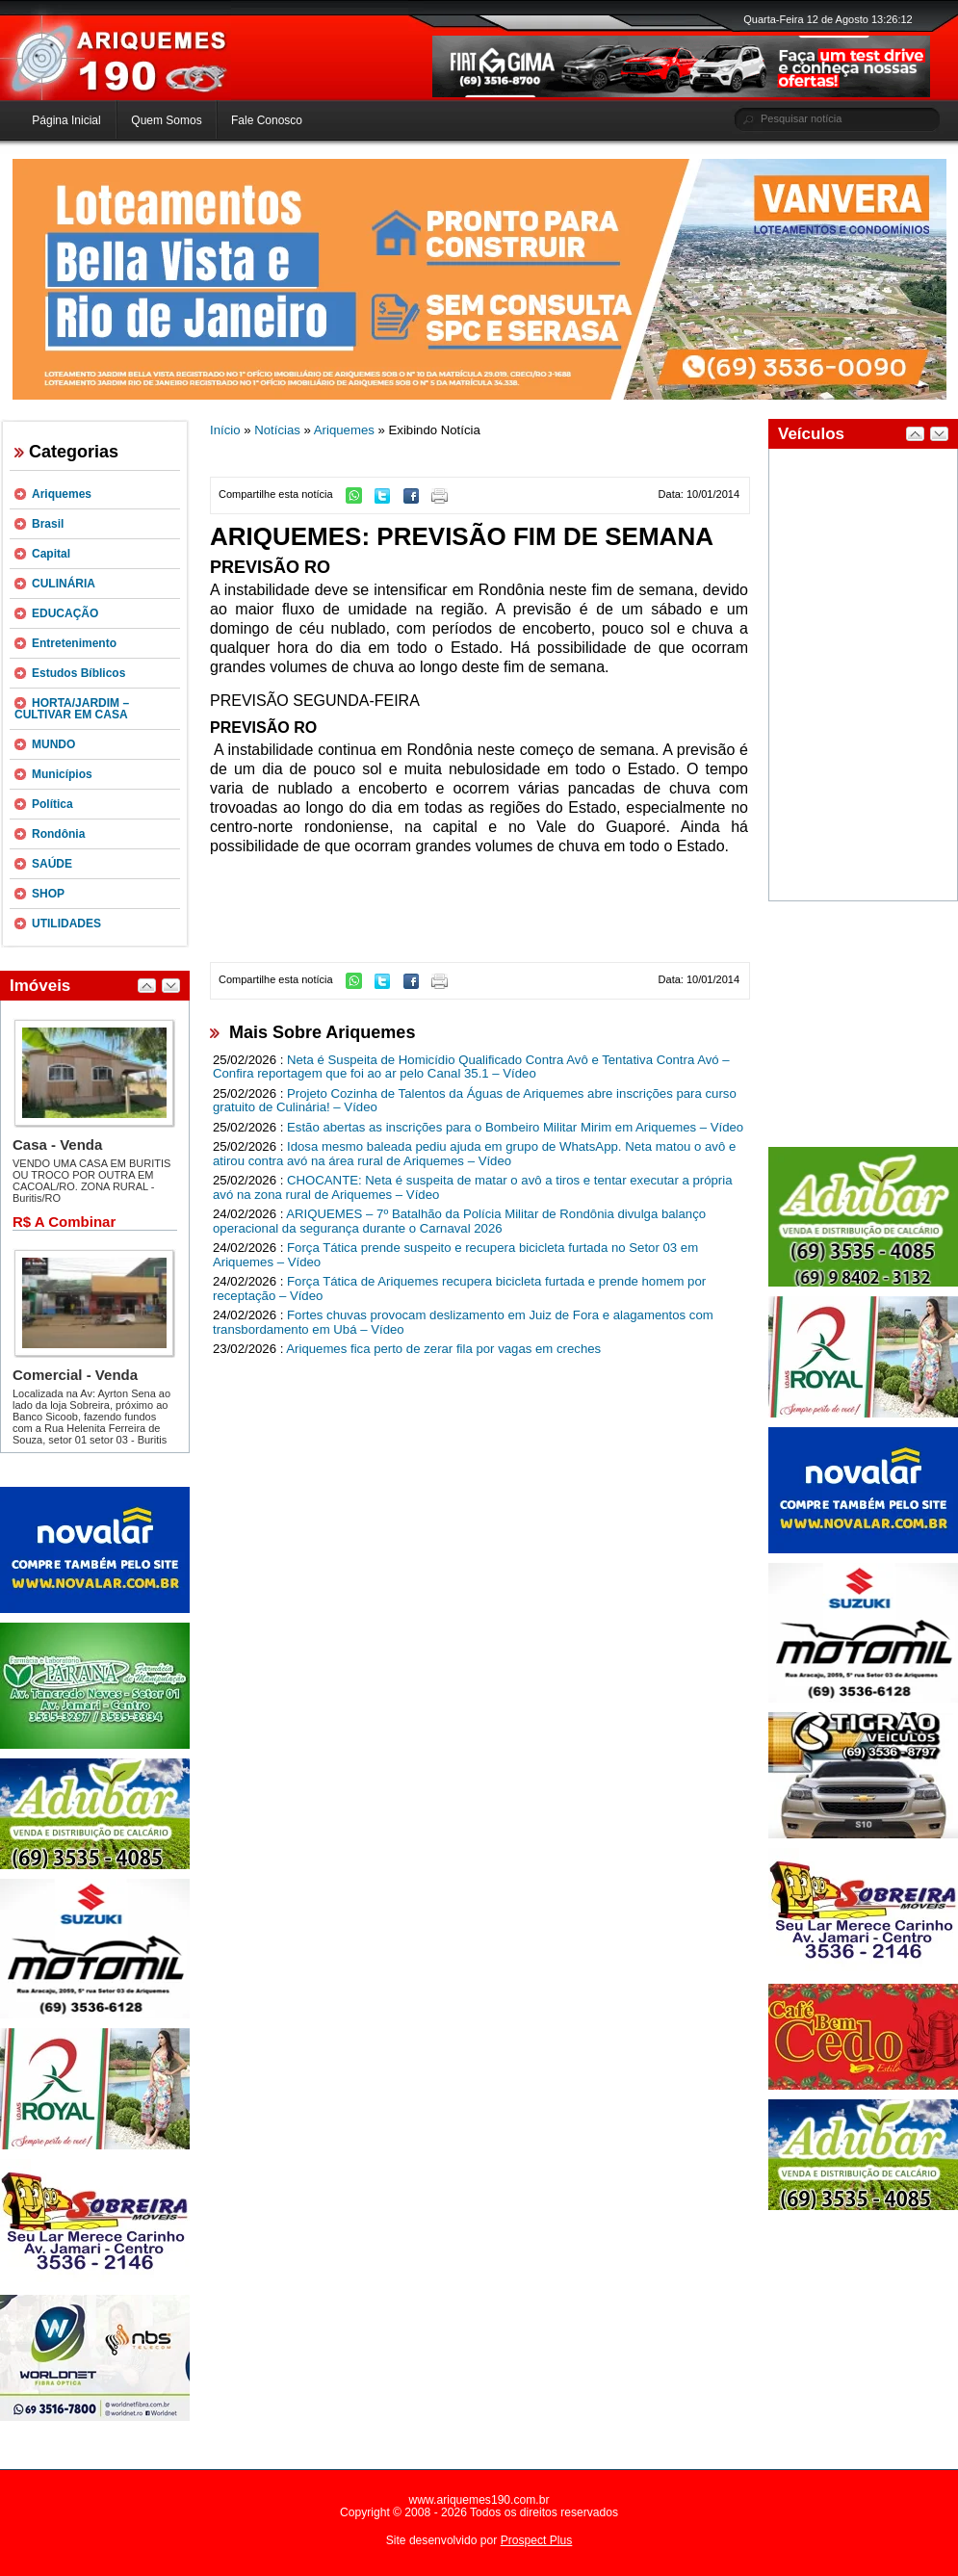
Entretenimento (74, 643)
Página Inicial (66, 120)
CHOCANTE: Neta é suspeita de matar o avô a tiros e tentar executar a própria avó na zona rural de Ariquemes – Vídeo (473, 1187)
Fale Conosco (266, 120)
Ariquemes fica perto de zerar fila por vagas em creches (443, 1348)
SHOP (48, 893)
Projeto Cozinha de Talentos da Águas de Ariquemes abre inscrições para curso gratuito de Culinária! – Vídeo (475, 1100)
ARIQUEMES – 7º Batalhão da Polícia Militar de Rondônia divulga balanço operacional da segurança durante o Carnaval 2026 (459, 1221)
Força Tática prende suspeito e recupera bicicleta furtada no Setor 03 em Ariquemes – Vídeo (455, 1254)
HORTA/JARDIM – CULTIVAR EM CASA (71, 708)
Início (225, 430)
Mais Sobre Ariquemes (322, 1032)
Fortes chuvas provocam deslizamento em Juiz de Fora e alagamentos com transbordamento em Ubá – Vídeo (463, 1322)
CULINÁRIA (63, 583)
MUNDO (53, 744)
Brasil (48, 524)
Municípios (62, 774)
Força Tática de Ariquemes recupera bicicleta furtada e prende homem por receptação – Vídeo (459, 1288)
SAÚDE (52, 864)
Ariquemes (61, 494)
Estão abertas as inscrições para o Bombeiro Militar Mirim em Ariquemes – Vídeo (515, 1127)
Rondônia (58, 834)
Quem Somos (166, 120)
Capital (51, 553)
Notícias (277, 430)
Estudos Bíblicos (78, 673)
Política (52, 804)
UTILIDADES (66, 923)
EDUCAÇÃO (65, 613)
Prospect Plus (537, 2540)
